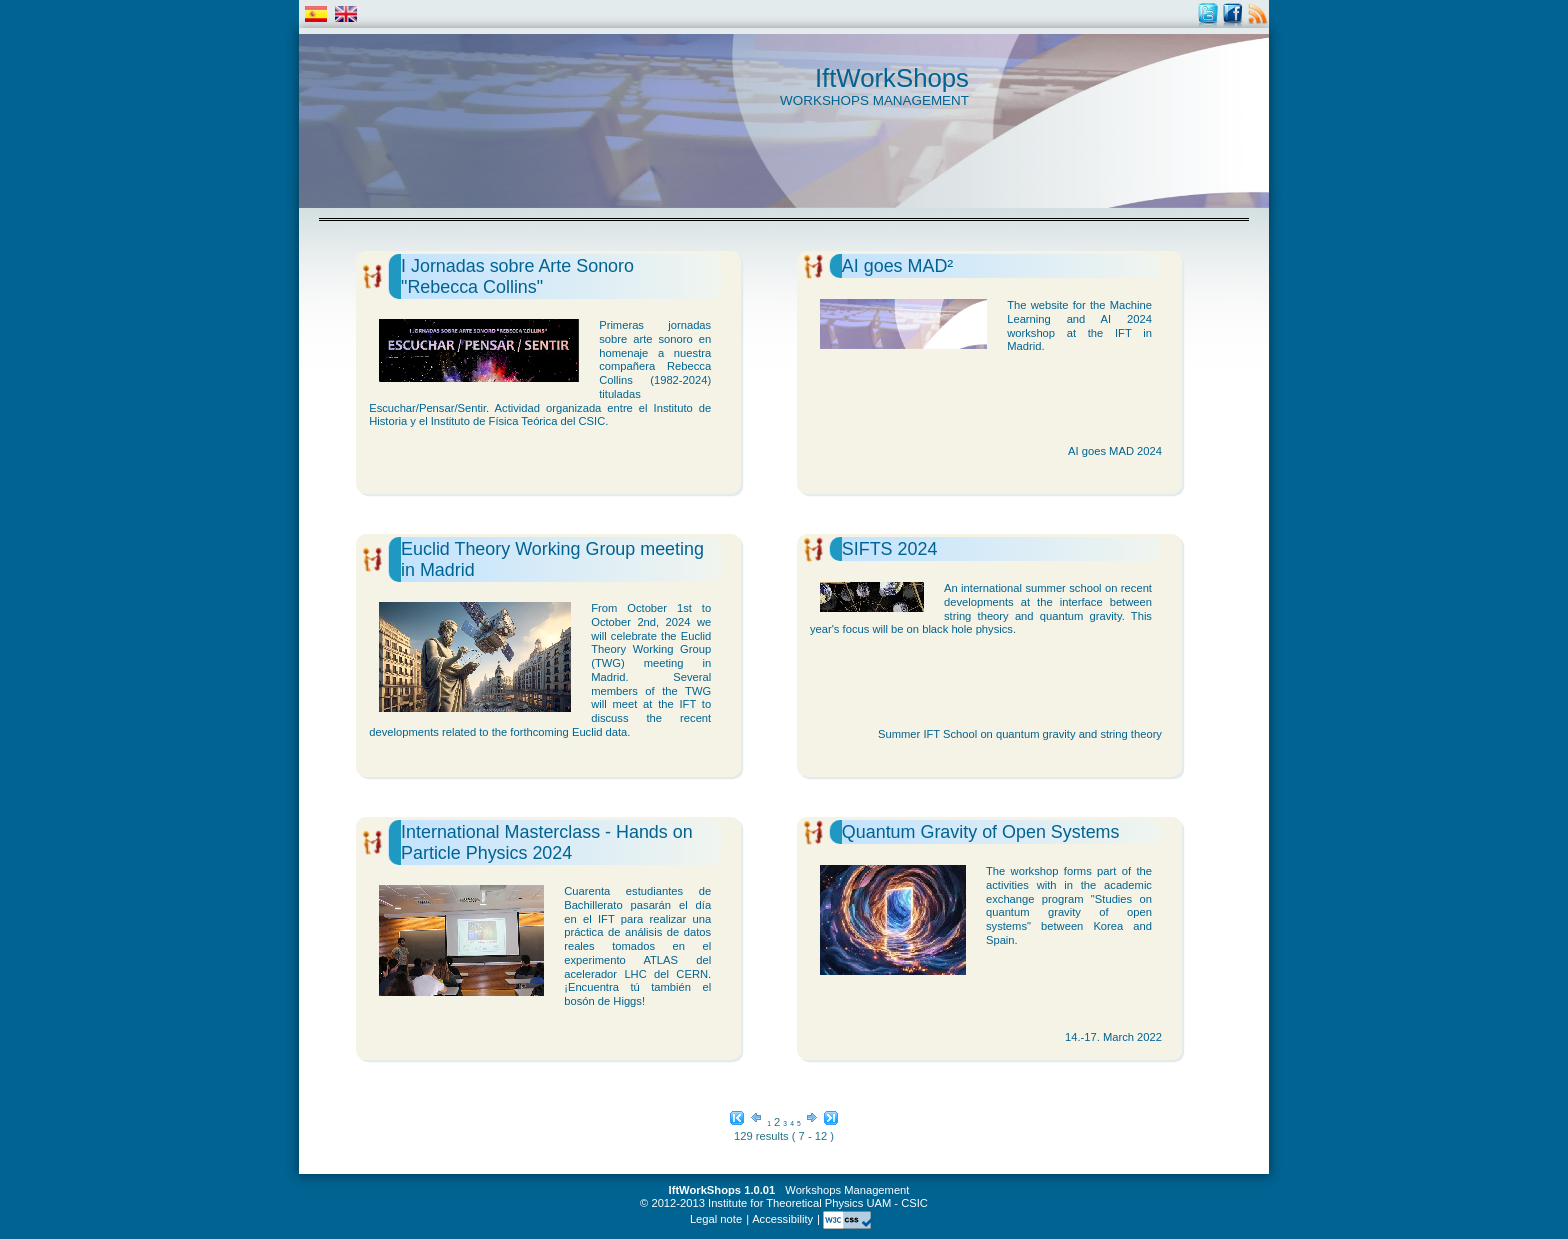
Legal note (716, 1219)
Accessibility (782, 1219)
